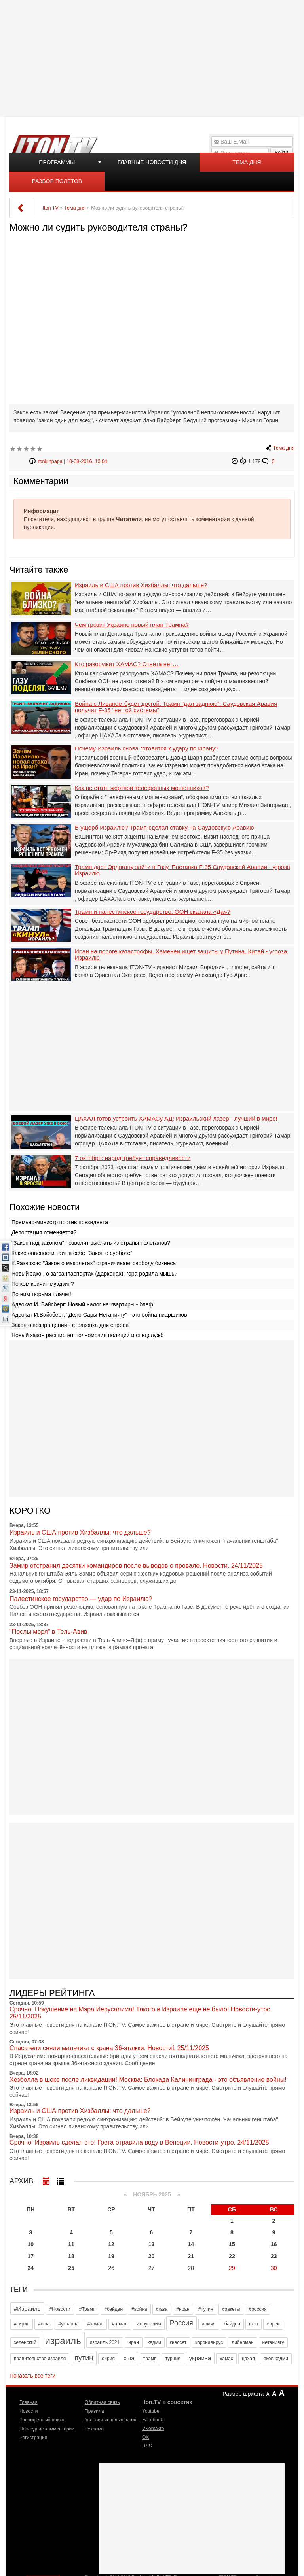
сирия (108, 2358)
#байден (113, 2309)
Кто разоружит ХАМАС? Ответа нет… (127, 664)
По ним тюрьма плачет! (41, 1294)
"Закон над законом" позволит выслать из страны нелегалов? (90, 1243)
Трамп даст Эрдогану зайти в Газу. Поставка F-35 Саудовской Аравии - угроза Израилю (182, 870)
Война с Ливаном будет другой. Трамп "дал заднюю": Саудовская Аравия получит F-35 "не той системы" (176, 707)
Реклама (94, 2429)
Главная (28, 2402)
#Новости (59, 2309)
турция (172, 2358)
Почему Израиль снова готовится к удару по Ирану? (146, 748)
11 (71, 2244)
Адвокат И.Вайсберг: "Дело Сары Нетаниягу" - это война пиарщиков (99, 1315)
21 (191, 2256)
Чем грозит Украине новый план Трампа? (132, 625)
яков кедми (276, 2358)
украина (200, 2358)
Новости (28, 2411)
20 (151, 2256)
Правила (94, 2411)
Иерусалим (148, 2324)
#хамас (95, 2324)
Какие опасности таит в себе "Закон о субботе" (71, 1253)
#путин (205, 2309)
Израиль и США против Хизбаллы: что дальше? (141, 585)
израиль (63, 2340)
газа (253, 2324)
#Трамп (87, 2309)
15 (232, 2244)
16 (274, 2244)
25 (71, 2268)
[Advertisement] (153, 57)
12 (111, 2244)
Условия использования (111, 2420)
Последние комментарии (46, 2429)
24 (31, 2268)
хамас (226, 2358)
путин (83, 2358)
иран (133, 2342)
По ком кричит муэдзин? (42, 1284)
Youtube (151, 2411)
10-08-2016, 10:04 (86, 461)
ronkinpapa (50, 461)
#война (139, 2309)
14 (191, 2244)
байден (232, 2324)
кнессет (178, 2342)
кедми (154, 2342)
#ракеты (231, 2309)
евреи (273, 2324)
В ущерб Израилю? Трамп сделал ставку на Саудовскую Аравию (164, 827)
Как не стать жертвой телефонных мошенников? (142, 788)
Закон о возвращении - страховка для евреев (70, 1325)
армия (209, 2324)
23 (274, 2256)
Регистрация (33, 2437)
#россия (257, 2309)
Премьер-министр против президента (59, 1222)
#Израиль (27, 2308)
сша (129, 2358)
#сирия (21, 2324)
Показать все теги (32, 2375)
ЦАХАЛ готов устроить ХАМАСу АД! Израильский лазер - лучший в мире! (176, 1118)
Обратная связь (102, 2402)
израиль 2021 (105, 2342)
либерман (242, 2342)
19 (111, 2256)
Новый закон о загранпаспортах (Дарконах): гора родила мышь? (94, 1273)
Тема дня (246, 162)
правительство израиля (40, 2358)
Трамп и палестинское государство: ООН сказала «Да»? (152, 912)
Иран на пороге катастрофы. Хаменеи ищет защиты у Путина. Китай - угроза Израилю (181, 954)
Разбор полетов (57, 181)
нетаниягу (273, 2342)
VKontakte (153, 2428)
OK (145, 2437)
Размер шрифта (243, 2394)
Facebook (152, 2420)
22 (232, 2256)
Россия (181, 2323)
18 (71, 2256)
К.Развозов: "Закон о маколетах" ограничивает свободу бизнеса (93, 1263)
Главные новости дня (152, 162)
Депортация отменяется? (43, 1232)
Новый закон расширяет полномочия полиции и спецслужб (87, 1335)
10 (31, 2244)
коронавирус (209, 2342)
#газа (162, 2309)
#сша (43, 2324)
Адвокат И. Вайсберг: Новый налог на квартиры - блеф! (83, 1304)
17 (31, 2256)
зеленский (25, 2342)
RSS (147, 2446)
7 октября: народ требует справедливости (132, 1158)
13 (151, 2244)
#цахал (120, 2324)
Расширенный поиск (41, 2420)
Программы (57, 162)
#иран (182, 2309)
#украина (68, 2324)
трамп (150, 2358)
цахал (248, 2358)
